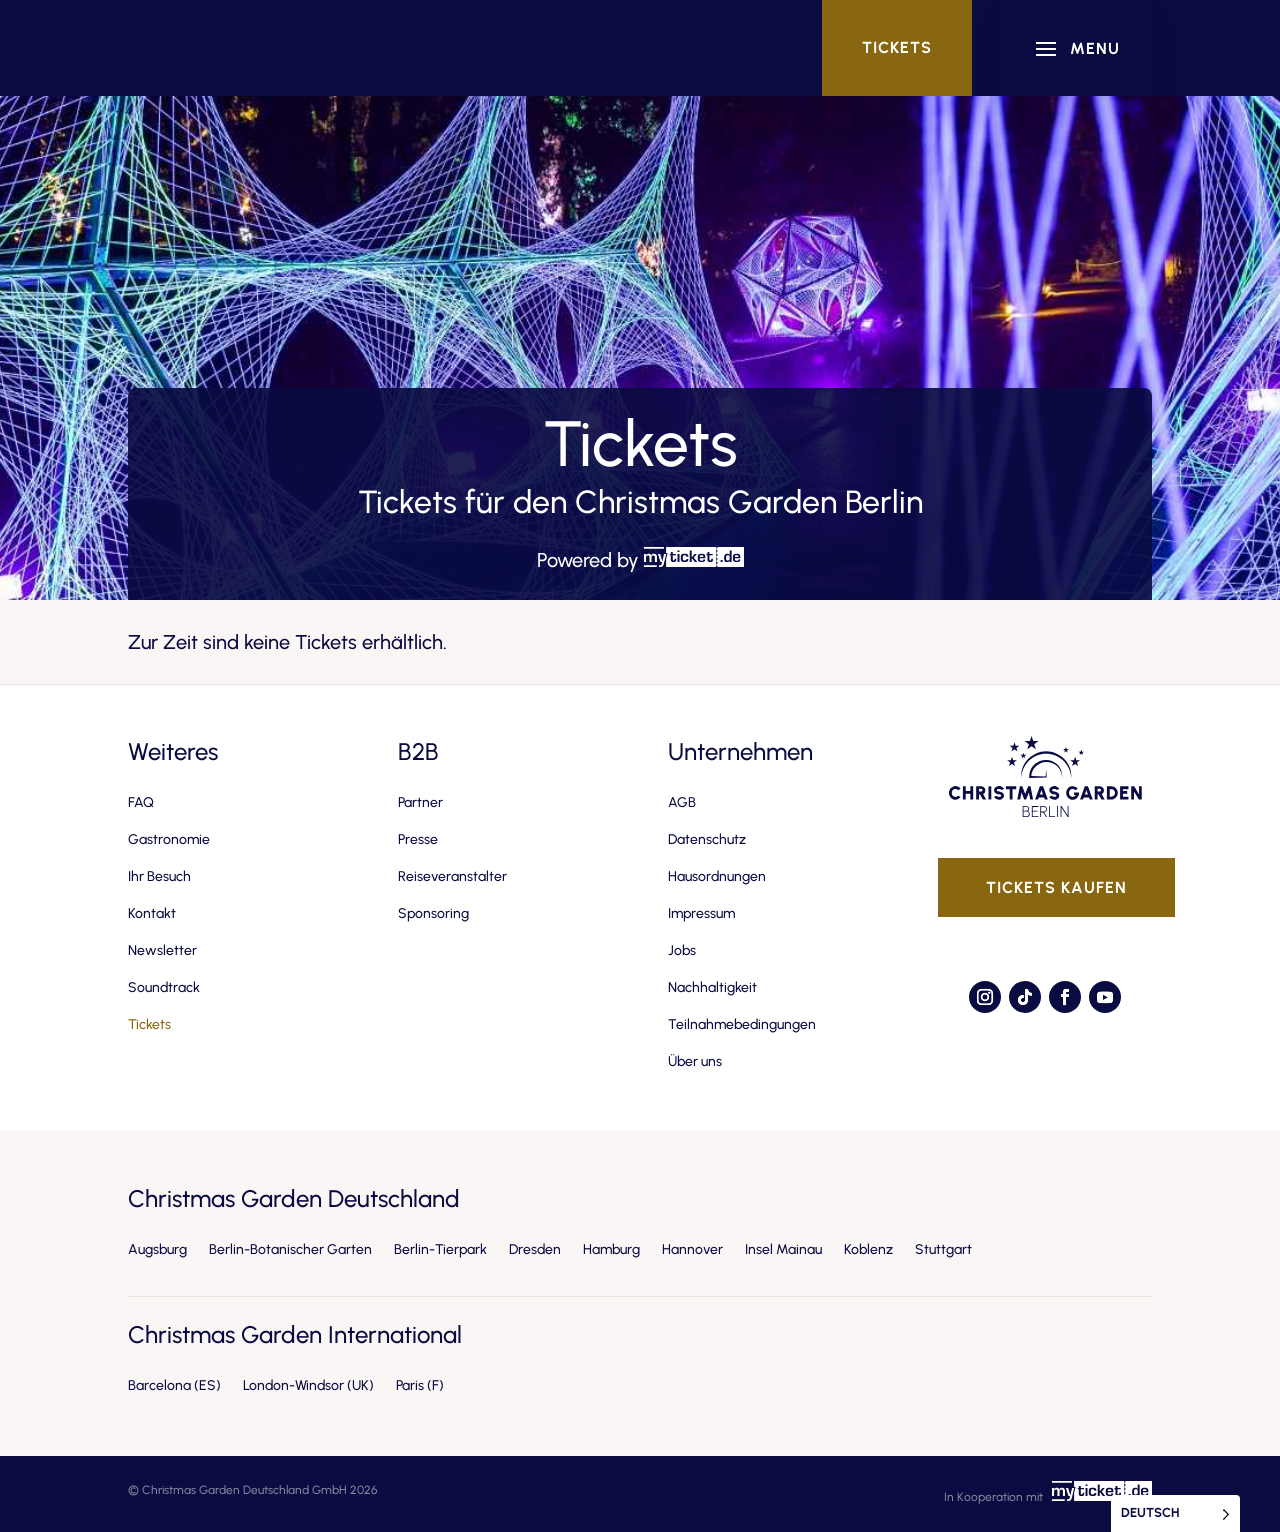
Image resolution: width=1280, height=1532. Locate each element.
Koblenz (868, 1249)
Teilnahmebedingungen (742, 1024)
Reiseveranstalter (452, 876)
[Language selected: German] (1175, 1513)
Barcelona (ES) (174, 1385)
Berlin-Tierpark (440, 1249)
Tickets (897, 47)
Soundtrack (164, 987)
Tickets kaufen (1056, 887)
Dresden (535, 1249)
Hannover (692, 1249)
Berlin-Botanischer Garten (290, 1249)
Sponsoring (433, 913)
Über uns (695, 1061)
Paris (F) (420, 1385)
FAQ (141, 802)
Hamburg (611, 1249)
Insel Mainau (783, 1249)
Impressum (701, 913)
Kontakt (152, 913)
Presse (418, 839)
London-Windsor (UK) (308, 1385)
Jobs (682, 950)
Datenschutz (707, 839)
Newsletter (162, 950)
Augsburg (157, 1249)
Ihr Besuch (159, 876)
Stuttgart (943, 1249)
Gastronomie (169, 839)
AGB (682, 802)
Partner (420, 802)
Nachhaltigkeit (712, 987)
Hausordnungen (717, 876)
